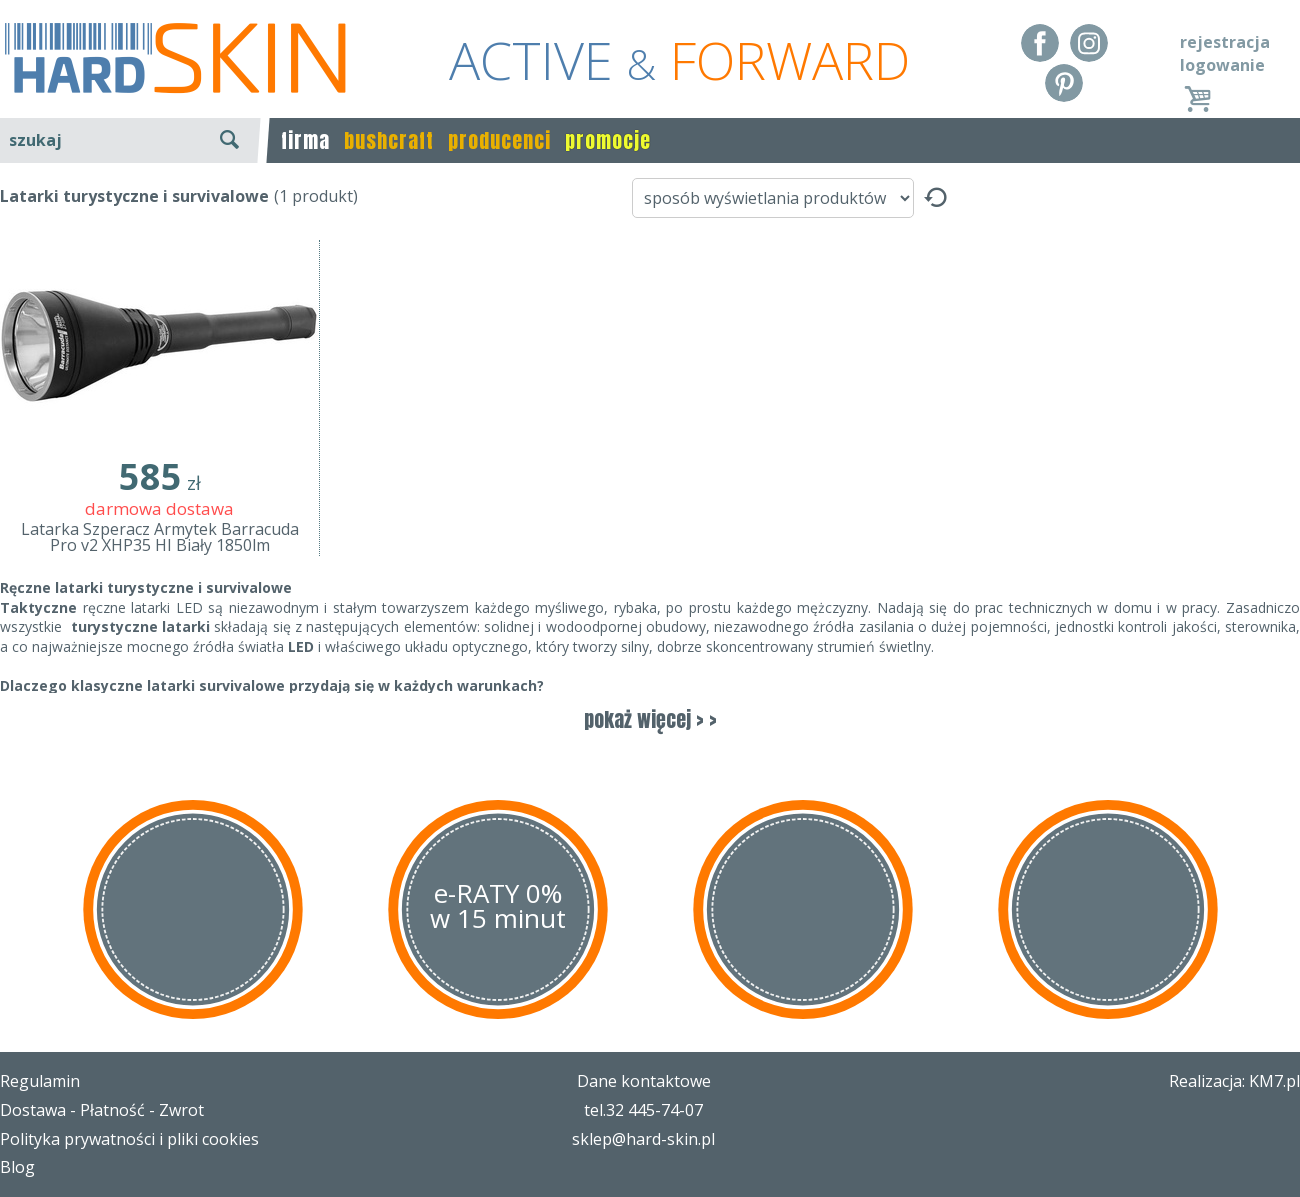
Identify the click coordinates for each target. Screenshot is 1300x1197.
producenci (499, 140)
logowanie (1222, 65)
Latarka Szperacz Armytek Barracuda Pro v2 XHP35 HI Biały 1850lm (160, 537)
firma (305, 140)
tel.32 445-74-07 (643, 1110)
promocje (608, 140)
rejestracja (1225, 42)
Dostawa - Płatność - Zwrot (102, 1110)
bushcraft (389, 140)
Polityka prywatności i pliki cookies (129, 1139)
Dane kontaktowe (644, 1081)
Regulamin (40, 1081)
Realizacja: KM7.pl (1234, 1081)
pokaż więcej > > (650, 719)
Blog (17, 1167)
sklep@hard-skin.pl (643, 1139)
